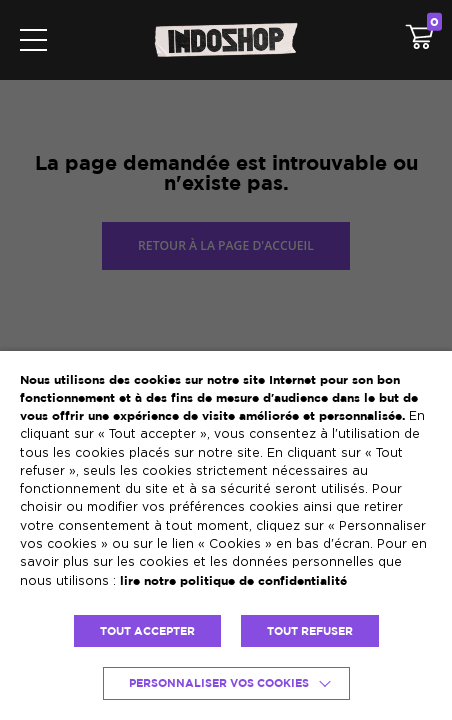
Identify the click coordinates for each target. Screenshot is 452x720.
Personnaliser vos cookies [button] (219, 683)
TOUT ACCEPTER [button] (147, 631)
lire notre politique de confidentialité (233, 580)
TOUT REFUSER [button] (310, 631)
